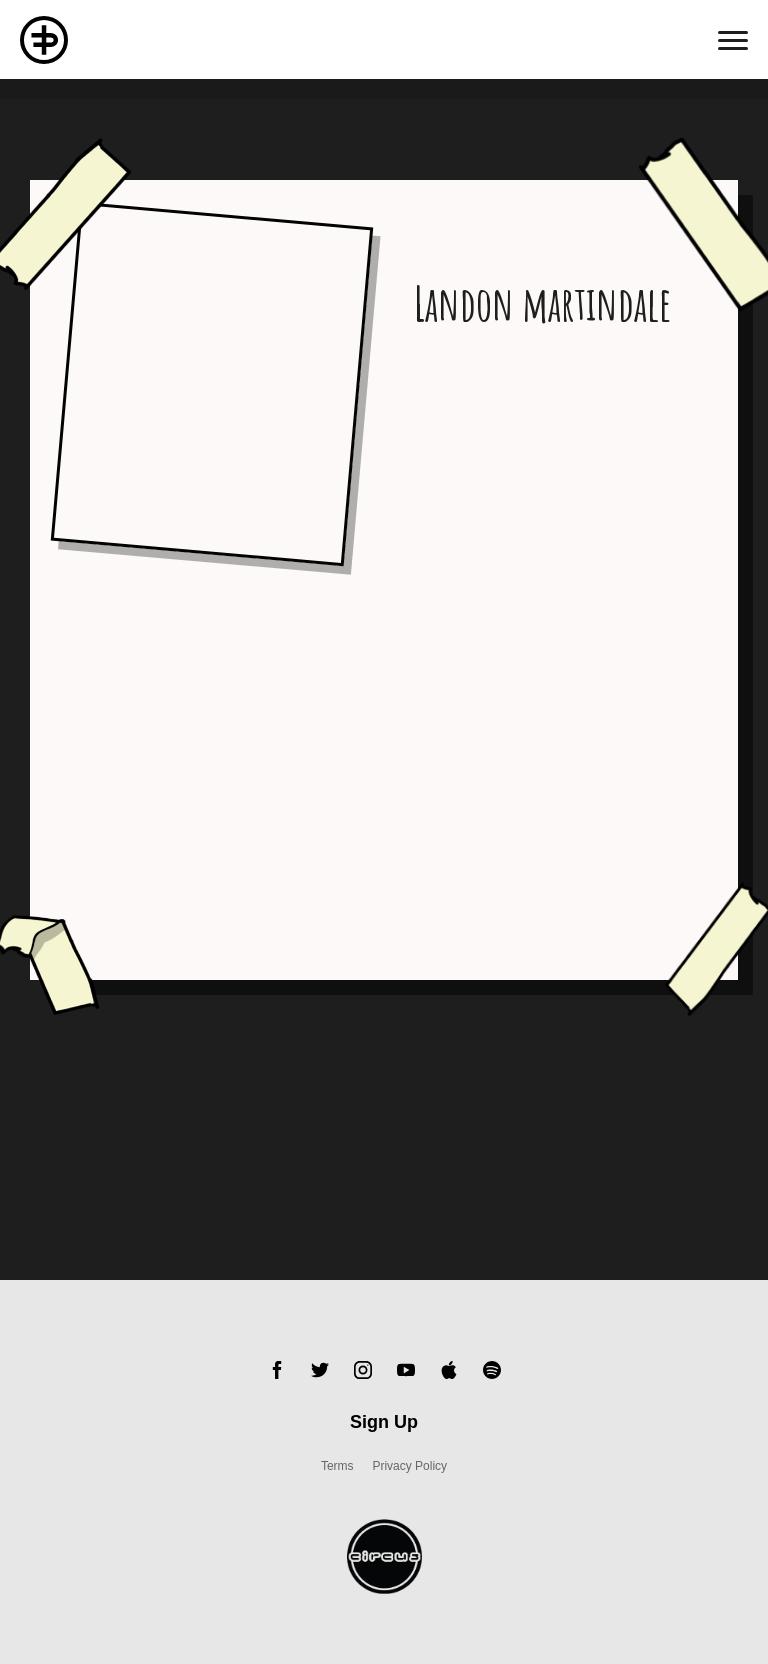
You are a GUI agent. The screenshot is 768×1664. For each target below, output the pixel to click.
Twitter (320, 1370)
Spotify (492, 1370)
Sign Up (384, 1422)
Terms (337, 1466)
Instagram (363, 1370)
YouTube (406, 1370)
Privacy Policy (409, 1466)
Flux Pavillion (44, 40)
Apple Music (449, 1370)
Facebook (277, 1370)
